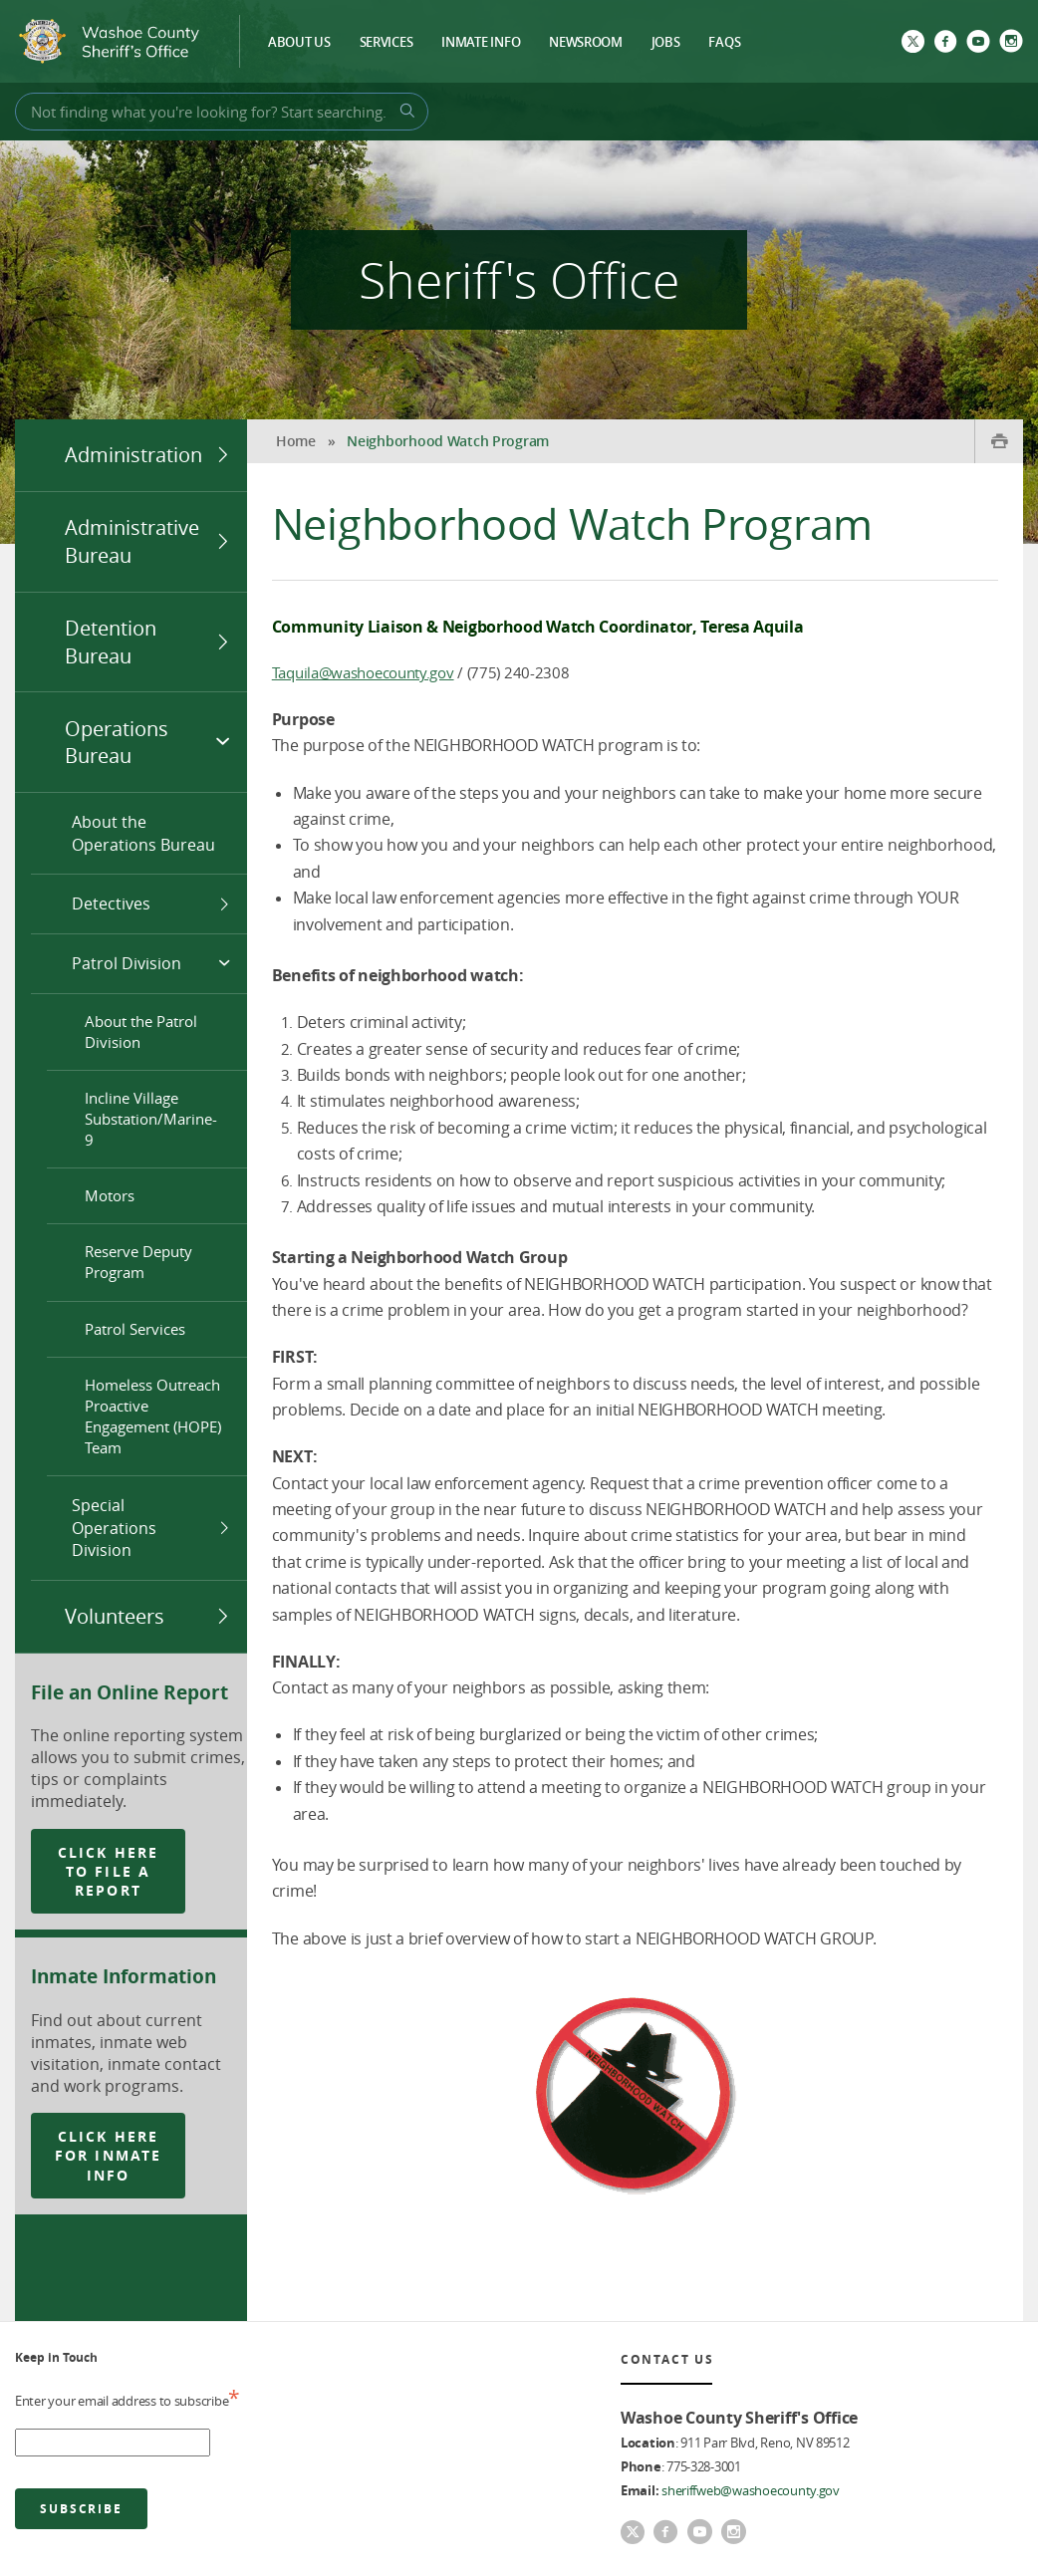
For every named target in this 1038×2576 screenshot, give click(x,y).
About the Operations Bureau (143, 833)
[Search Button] (404, 111)
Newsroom (586, 43)
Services (386, 43)
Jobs (665, 43)
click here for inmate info (108, 2156)
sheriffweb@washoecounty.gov (750, 2490)
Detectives (111, 903)
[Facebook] (945, 43)
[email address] (112, 2442)
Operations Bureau (116, 742)
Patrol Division (126, 963)
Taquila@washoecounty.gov (363, 672)
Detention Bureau (110, 642)
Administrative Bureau (132, 541)
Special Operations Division (114, 1527)
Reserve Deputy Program (138, 1261)
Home (296, 440)
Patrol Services (135, 1329)
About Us (299, 43)
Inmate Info (480, 43)
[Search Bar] (221, 111)
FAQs (724, 43)
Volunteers (114, 1616)
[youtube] (978, 43)
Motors (109, 1195)
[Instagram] (1011, 43)
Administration (133, 454)
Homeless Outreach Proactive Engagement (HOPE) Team (153, 1416)
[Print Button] (998, 441)
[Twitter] (913, 43)
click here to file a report (108, 1872)
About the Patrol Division (141, 1031)
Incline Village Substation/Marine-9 (151, 1119)
